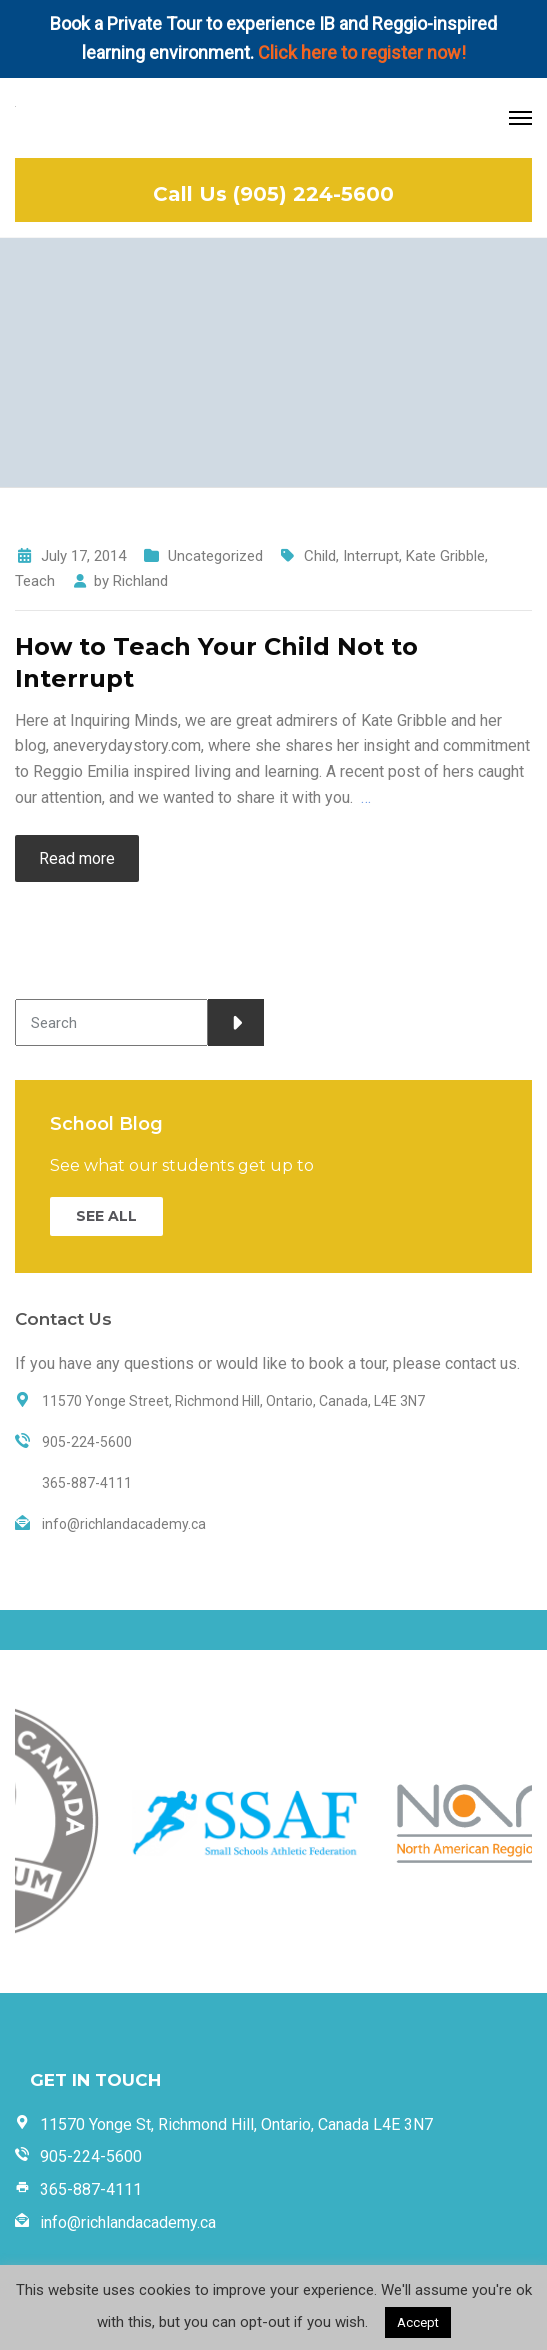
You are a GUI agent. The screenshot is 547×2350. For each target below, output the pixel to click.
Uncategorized (215, 556)
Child (320, 556)
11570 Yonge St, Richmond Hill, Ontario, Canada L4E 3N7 (236, 2124)
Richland (140, 581)
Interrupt (371, 556)
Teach (35, 581)
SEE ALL (106, 1216)
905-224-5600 (91, 2156)
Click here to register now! (362, 52)
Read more (77, 858)
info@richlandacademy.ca (128, 2222)
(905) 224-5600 (313, 194)
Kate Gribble (445, 556)
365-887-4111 (91, 2189)
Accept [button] (418, 2322)
